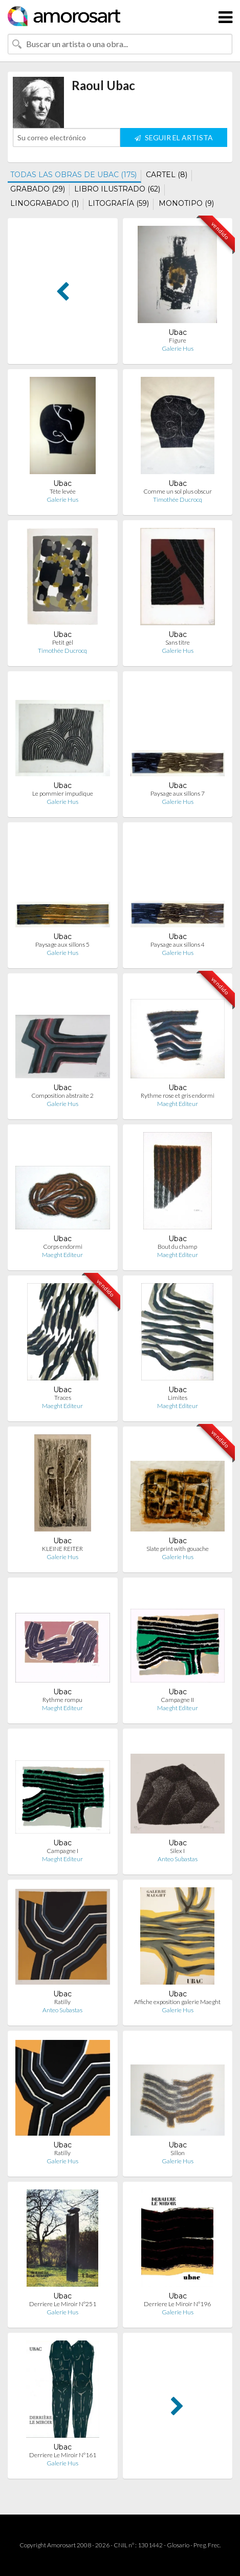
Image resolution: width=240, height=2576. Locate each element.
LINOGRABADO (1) (44, 203)
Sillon (177, 2153)
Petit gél (62, 642)
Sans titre (177, 642)
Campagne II (177, 1700)
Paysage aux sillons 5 (62, 944)
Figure (177, 340)
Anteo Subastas (178, 1859)
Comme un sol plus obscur (177, 491)
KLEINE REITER (62, 1548)
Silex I (177, 1851)
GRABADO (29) (37, 189)
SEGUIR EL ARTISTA (174, 137)
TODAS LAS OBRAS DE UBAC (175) (73, 174)
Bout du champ (177, 1246)
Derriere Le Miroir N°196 (177, 2304)
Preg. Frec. (207, 2545)
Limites (177, 1397)
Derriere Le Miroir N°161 (62, 2455)
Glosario (178, 2545)
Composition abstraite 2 (62, 1095)
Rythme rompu (62, 1700)
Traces (62, 1397)
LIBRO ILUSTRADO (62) (117, 189)
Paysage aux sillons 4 (177, 944)
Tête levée (63, 491)
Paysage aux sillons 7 (177, 793)
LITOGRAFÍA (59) (118, 203)
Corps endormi (62, 1246)
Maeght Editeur (177, 1104)
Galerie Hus (177, 348)
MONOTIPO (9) (186, 203)
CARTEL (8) (166, 174)
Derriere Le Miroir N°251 (62, 2304)
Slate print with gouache (177, 1548)
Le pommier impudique (62, 793)
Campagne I (62, 1851)
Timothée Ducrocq (177, 499)
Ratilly (62, 2002)
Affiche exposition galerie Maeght (177, 2002)
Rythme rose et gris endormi (177, 1095)
